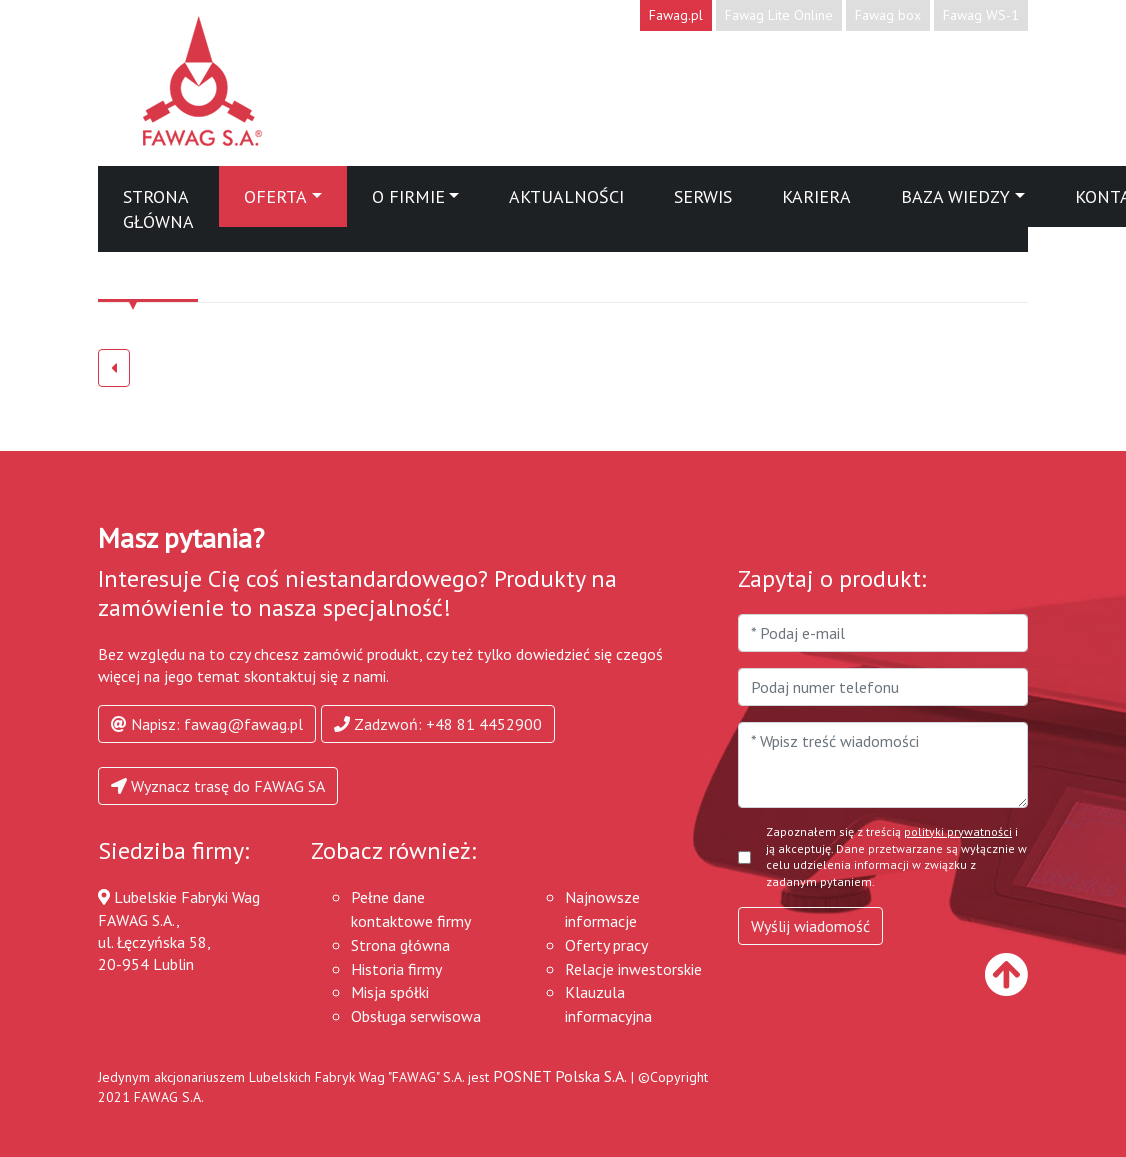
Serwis (703, 196)
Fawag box (888, 15)
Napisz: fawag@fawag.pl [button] (207, 724)
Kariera (816, 196)
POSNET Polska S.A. (560, 1076)
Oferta (275, 196)
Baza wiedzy (955, 196)
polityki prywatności (958, 831)
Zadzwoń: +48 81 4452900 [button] (438, 724)
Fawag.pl (676, 15)
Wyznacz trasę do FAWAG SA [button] (218, 786)
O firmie (408, 196)
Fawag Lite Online (779, 15)
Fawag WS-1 (981, 15)
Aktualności (566, 196)
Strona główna (158, 209)
